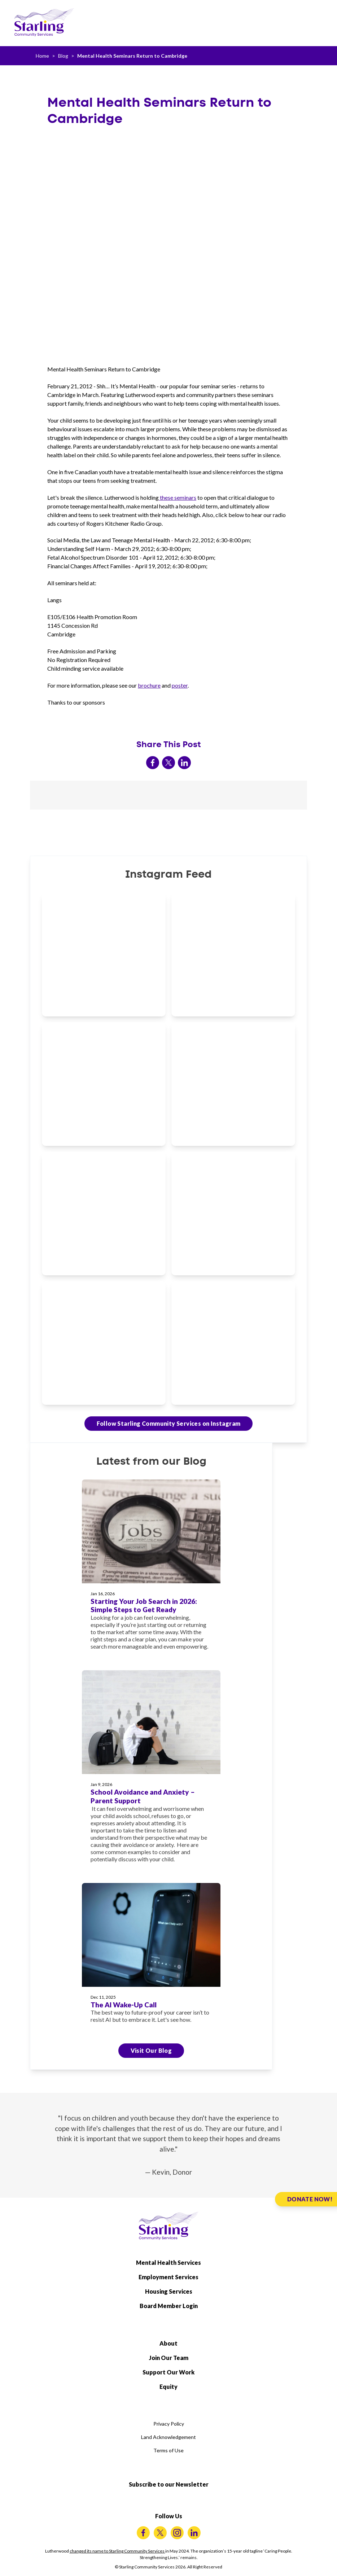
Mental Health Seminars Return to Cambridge (132, 56)
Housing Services (168, 2291)
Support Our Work (168, 2372)
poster (180, 685)
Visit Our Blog (151, 2050)
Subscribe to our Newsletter (169, 2484)
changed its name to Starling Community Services (117, 2551)
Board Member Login (169, 2305)
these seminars (177, 497)
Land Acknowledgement (168, 2437)
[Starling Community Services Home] (44, 22)
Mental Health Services (168, 2262)
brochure (149, 685)
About (168, 2343)
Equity (168, 2386)
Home (42, 56)
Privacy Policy (168, 2424)
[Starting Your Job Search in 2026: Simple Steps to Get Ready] (151, 1569)
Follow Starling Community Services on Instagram (169, 1423)
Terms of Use (168, 2450)
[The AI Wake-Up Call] (151, 1957)
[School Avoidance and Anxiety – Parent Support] (151, 1770)
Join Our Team (168, 2357)
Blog (63, 56)
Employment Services (168, 2276)
